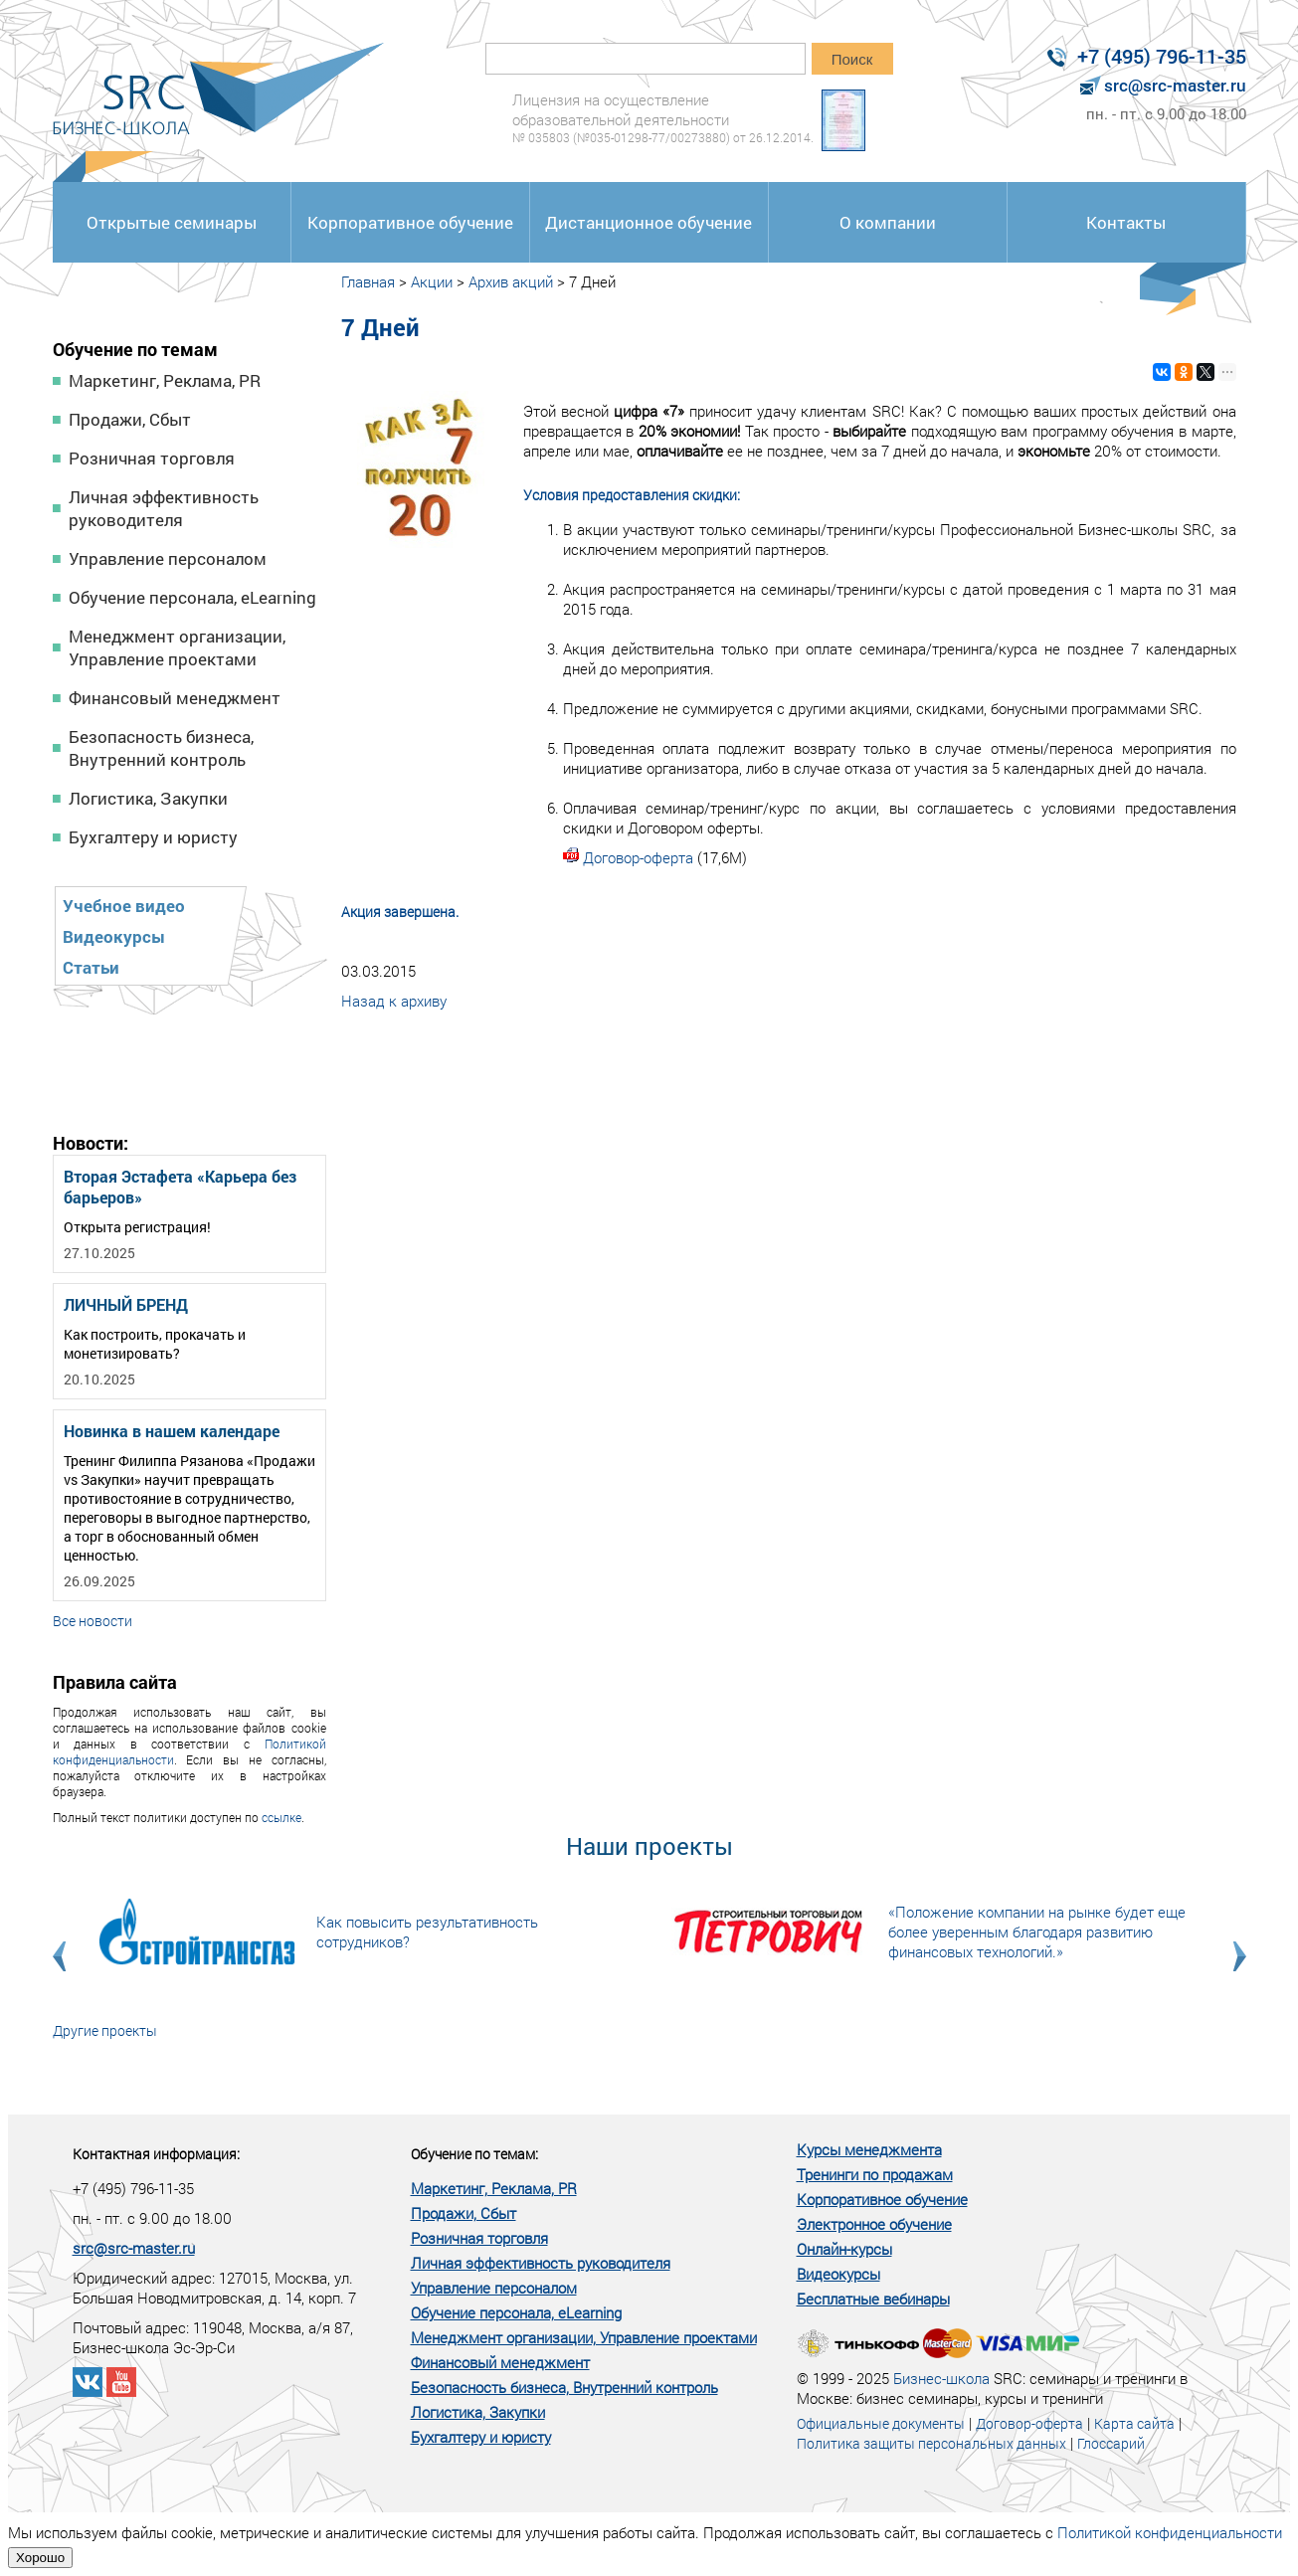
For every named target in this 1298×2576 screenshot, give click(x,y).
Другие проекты (105, 2030)
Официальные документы (881, 2423)
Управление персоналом (168, 558)
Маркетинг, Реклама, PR (165, 380)
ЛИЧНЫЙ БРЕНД (126, 1304)
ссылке (281, 1817)
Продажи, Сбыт (130, 419)
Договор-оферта (638, 857)
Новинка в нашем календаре (171, 1430)
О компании (887, 222)
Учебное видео (124, 905)
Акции (432, 281)
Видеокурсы (114, 936)
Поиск (852, 59)
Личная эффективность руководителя (164, 508)
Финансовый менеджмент (174, 697)
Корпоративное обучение (410, 222)
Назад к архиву (394, 1001)
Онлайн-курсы (844, 2249)
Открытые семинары (172, 222)
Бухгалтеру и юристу (153, 837)
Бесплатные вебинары (873, 2298)
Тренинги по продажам (875, 2174)
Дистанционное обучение (648, 222)
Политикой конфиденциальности (1169, 2532)
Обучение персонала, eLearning (192, 597)
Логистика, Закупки (148, 798)
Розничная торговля (152, 458)
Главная (368, 281)
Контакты (1126, 222)
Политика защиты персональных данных (931, 2443)
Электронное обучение (874, 2224)
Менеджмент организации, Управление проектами (177, 647)
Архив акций (510, 281)
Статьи (91, 967)
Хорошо (40, 2557)
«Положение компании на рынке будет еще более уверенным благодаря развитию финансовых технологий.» (1037, 1931)
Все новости (92, 1620)
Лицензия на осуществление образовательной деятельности (663, 118)
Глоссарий (1111, 2443)
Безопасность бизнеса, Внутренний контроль (161, 748)
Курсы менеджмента (869, 2149)
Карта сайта (1134, 2423)
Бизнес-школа (941, 2378)
